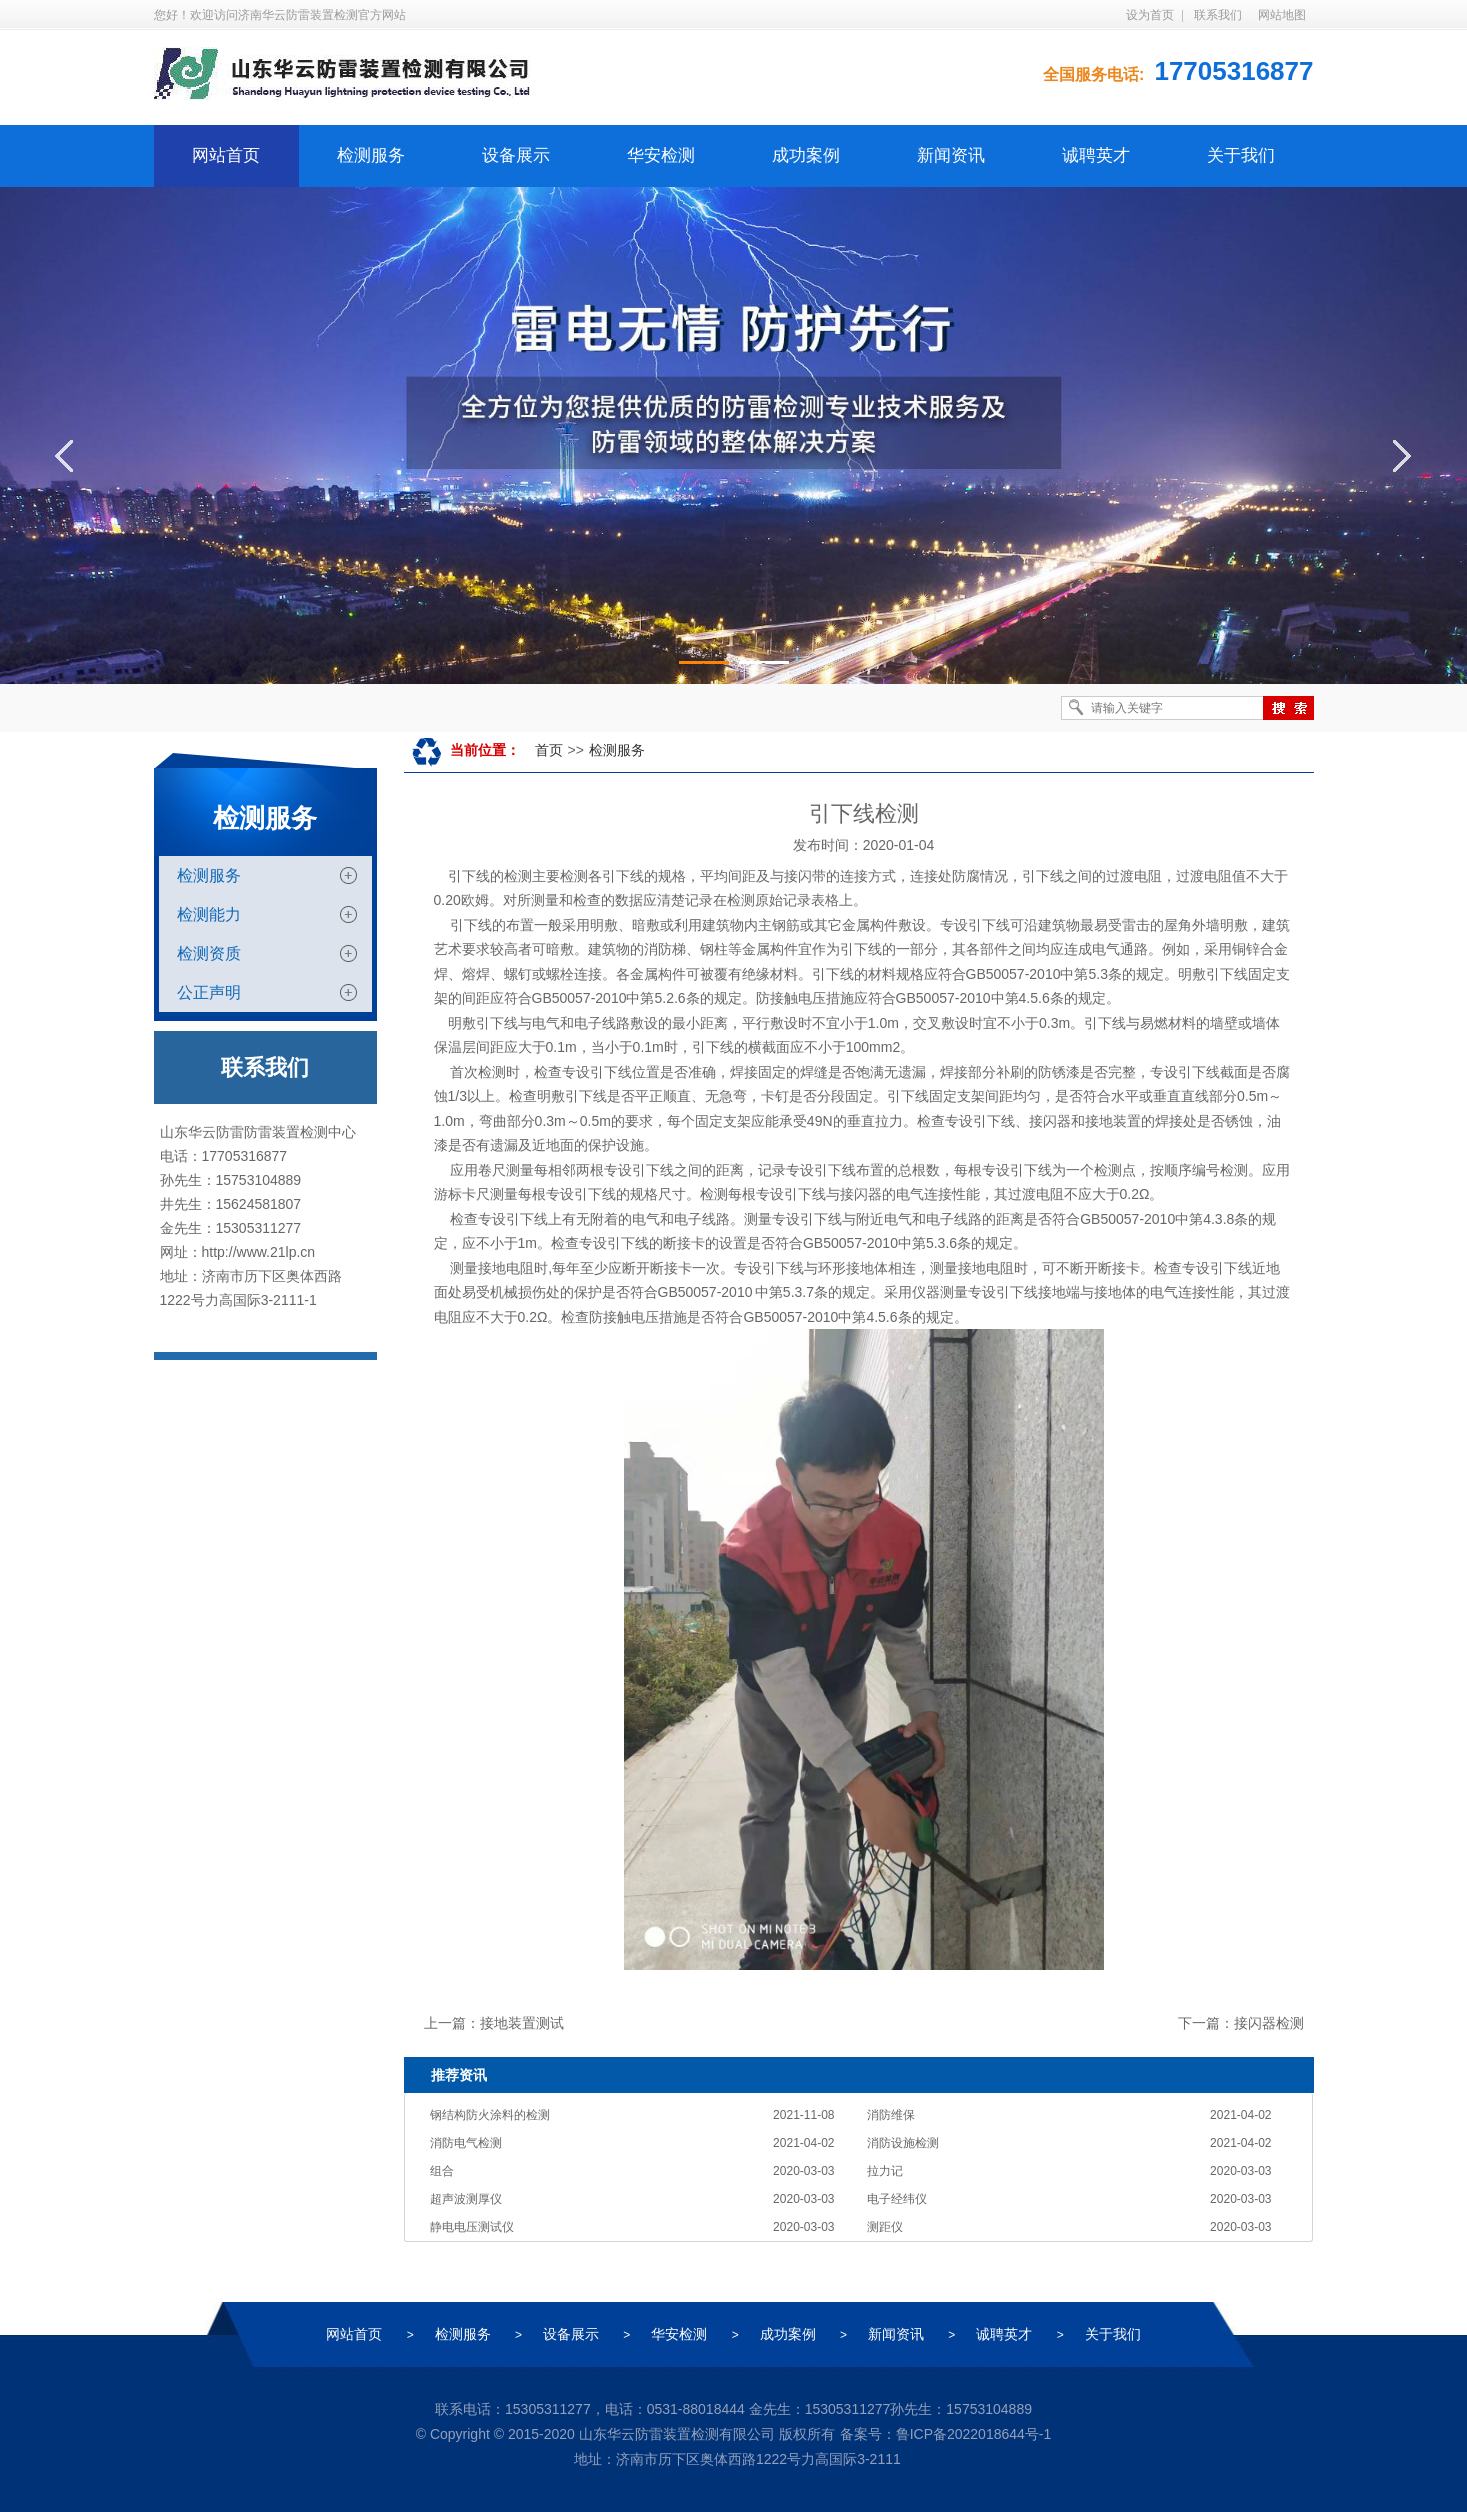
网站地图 (1282, 15)
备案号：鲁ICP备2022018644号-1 (946, 2434)
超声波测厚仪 (466, 2199)
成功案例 (806, 155)
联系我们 (1218, 15)
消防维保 (891, 2115)
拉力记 (885, 2171)
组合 (442, 2171)
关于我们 (1241, 155)
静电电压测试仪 (472, 2227)
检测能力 (209, 914)
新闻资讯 (951, 155)
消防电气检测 (466, 2143)
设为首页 (1150, 15)
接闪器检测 (1269, 2023)
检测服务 (371, 155)
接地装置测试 (522, 2023)
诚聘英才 (1096, 155)
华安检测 (661, 155)
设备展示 (516, 155)
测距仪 (885, 2227)
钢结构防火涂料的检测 (490, 2115)
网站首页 (226, 155)
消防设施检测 (903, 2143)
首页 (549, 750)
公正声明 (209, 992)
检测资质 (209, 953)
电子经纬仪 (897, 2199)
